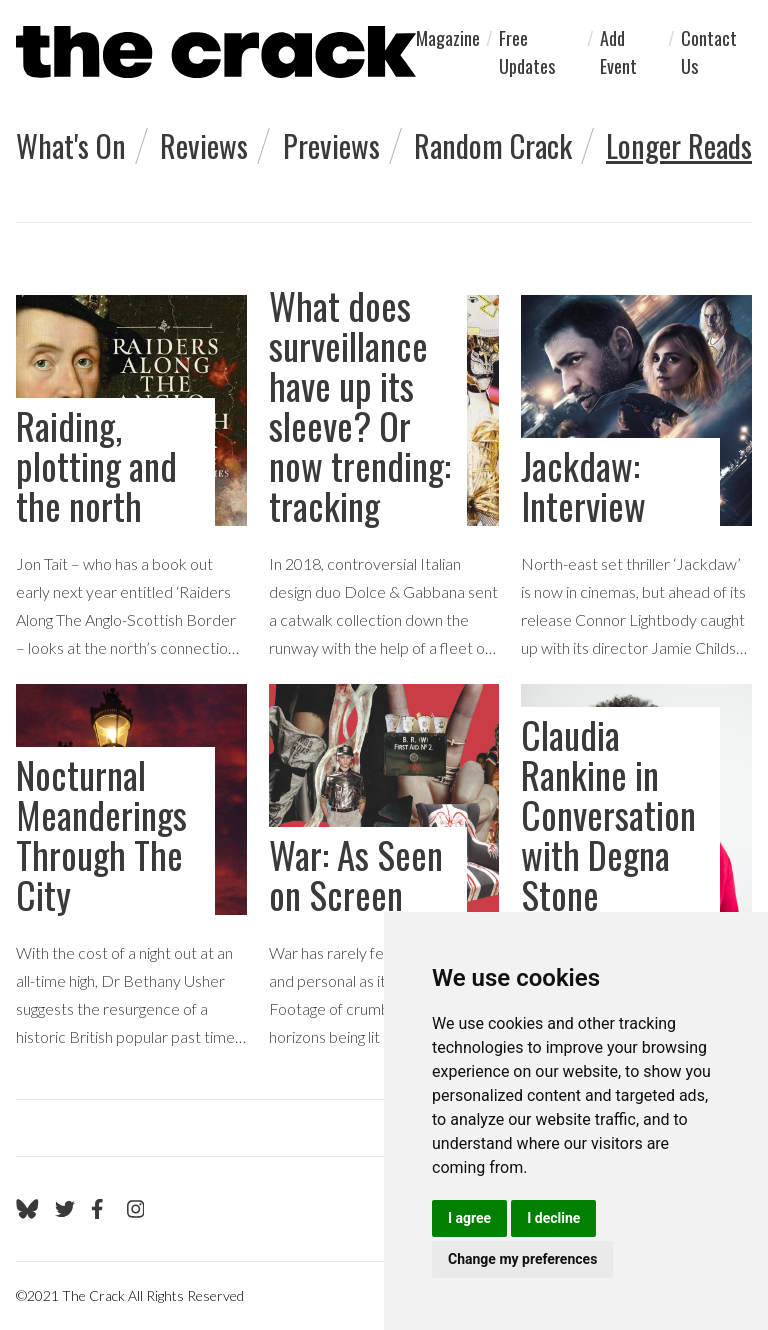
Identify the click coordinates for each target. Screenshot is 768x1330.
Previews (331, 145)
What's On (71, 145)
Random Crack (493, 145)
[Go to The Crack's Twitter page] (65, 1209)
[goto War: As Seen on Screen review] (384, 867)
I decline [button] (553, 1218)
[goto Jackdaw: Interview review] (636, 478)
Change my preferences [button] (522, 1259)
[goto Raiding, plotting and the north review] (131, 478)
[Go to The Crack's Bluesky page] (27, 1209)
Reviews (204, 145)
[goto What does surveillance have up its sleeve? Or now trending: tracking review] (384, 478)
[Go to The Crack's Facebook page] (101, 1209)
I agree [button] (469, 1218)
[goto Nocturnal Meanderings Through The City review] (131, 867)
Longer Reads (679, 145)
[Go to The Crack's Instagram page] (136, 1209)
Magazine (448, 38)
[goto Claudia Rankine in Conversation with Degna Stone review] (636, 867)
